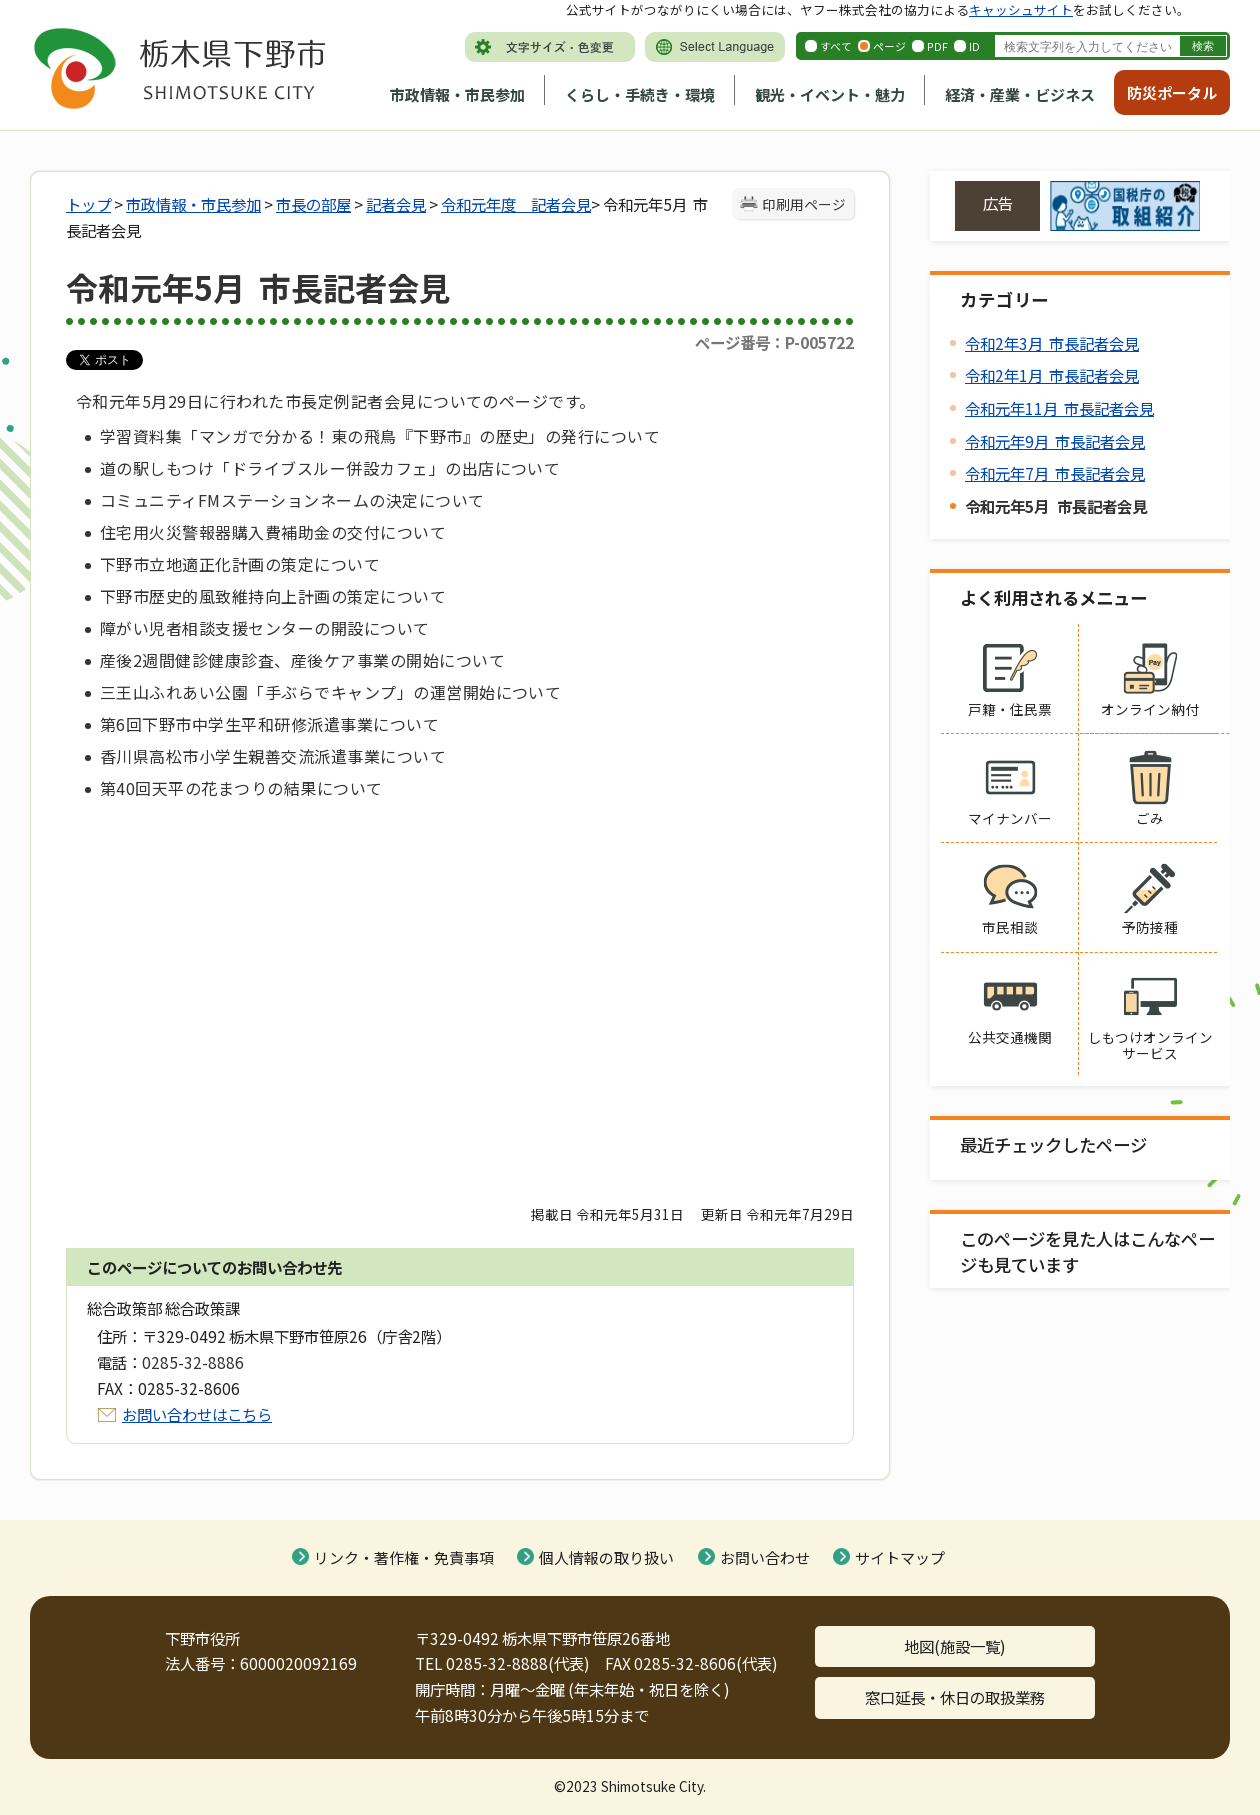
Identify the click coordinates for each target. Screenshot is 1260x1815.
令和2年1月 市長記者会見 (1052, 375)
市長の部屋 (313, 204)
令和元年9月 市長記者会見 (1055, 441)
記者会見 (396, 204)
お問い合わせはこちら (197, 1414)
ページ (889, 46)
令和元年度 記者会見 (516, 204)
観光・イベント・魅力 (830, 94)
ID (974, 46)
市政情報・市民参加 (457, 94)
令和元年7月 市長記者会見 (1055, 473)
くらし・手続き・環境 (640, 94)
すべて (836, 46)
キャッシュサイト (1021, 9)
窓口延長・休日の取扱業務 (955, 1697)
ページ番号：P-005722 (774, 342)
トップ (88, 204)
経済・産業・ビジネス (1020, 94)
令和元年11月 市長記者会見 (1059, 408)
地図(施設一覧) (955, 1646)
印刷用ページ (804, 204)
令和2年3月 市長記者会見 (1052, 343)
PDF (937, 46)
